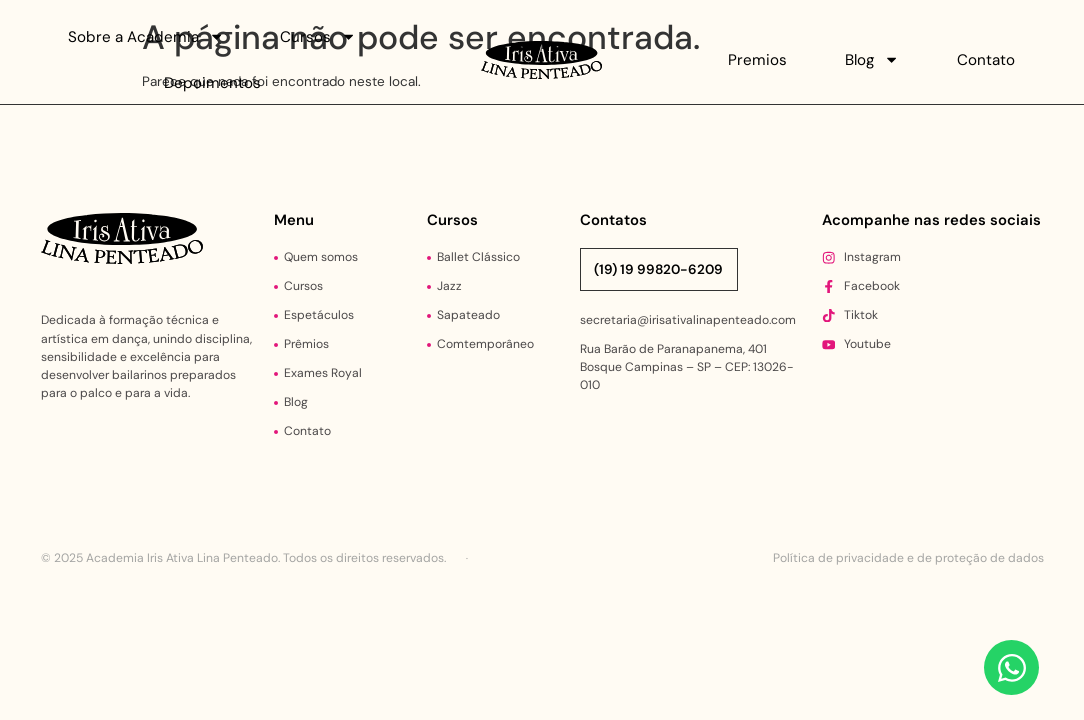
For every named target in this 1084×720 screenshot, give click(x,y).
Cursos (318, 36)
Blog (872, 59)
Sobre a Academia (146, 36)
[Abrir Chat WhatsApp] (1011, 667)
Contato (986, 60)
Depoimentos (212, 83)
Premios (757, 60)
